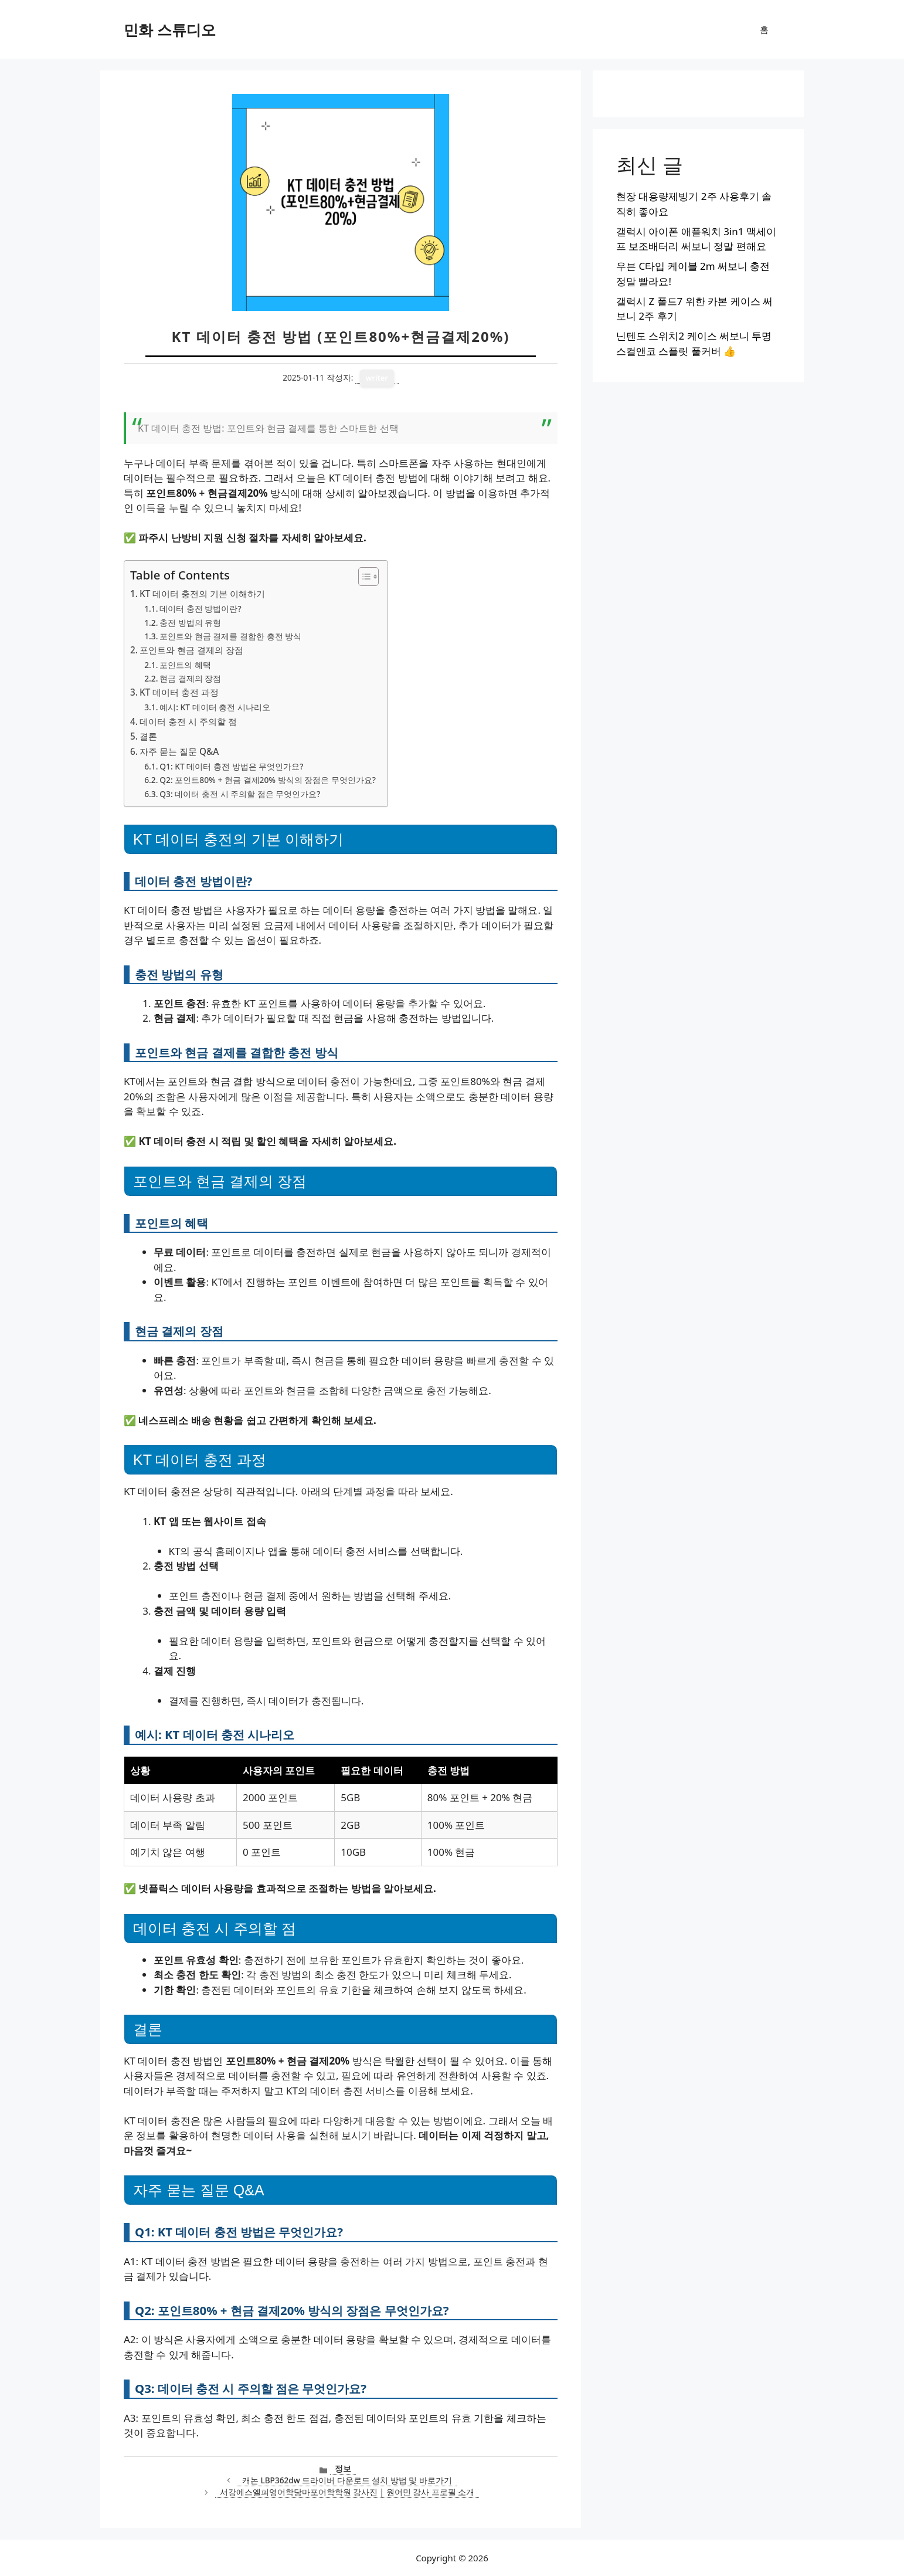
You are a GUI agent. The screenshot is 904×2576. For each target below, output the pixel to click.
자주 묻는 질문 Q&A (179, 751)
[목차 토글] (362, 577)
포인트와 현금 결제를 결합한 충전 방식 (230, 636)
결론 (148, 736)
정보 (343, 2468)
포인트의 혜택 (185, 664)
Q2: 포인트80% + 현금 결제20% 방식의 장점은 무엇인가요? (267, 779)
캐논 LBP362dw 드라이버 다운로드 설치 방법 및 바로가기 (347, 2480)
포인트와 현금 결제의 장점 (191, 650)
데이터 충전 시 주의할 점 (188, 721)
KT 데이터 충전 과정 (179, 692)
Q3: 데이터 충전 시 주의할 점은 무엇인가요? (239, 793)
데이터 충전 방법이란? (200, 608)
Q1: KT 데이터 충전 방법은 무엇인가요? (231, 766)
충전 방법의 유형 (190, 622)
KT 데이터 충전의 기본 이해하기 (202, 593)
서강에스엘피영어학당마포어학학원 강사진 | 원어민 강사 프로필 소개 (347, 2491)
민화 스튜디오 (170, 29)
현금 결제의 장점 (190, 678)
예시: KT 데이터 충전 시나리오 (214, 707)
